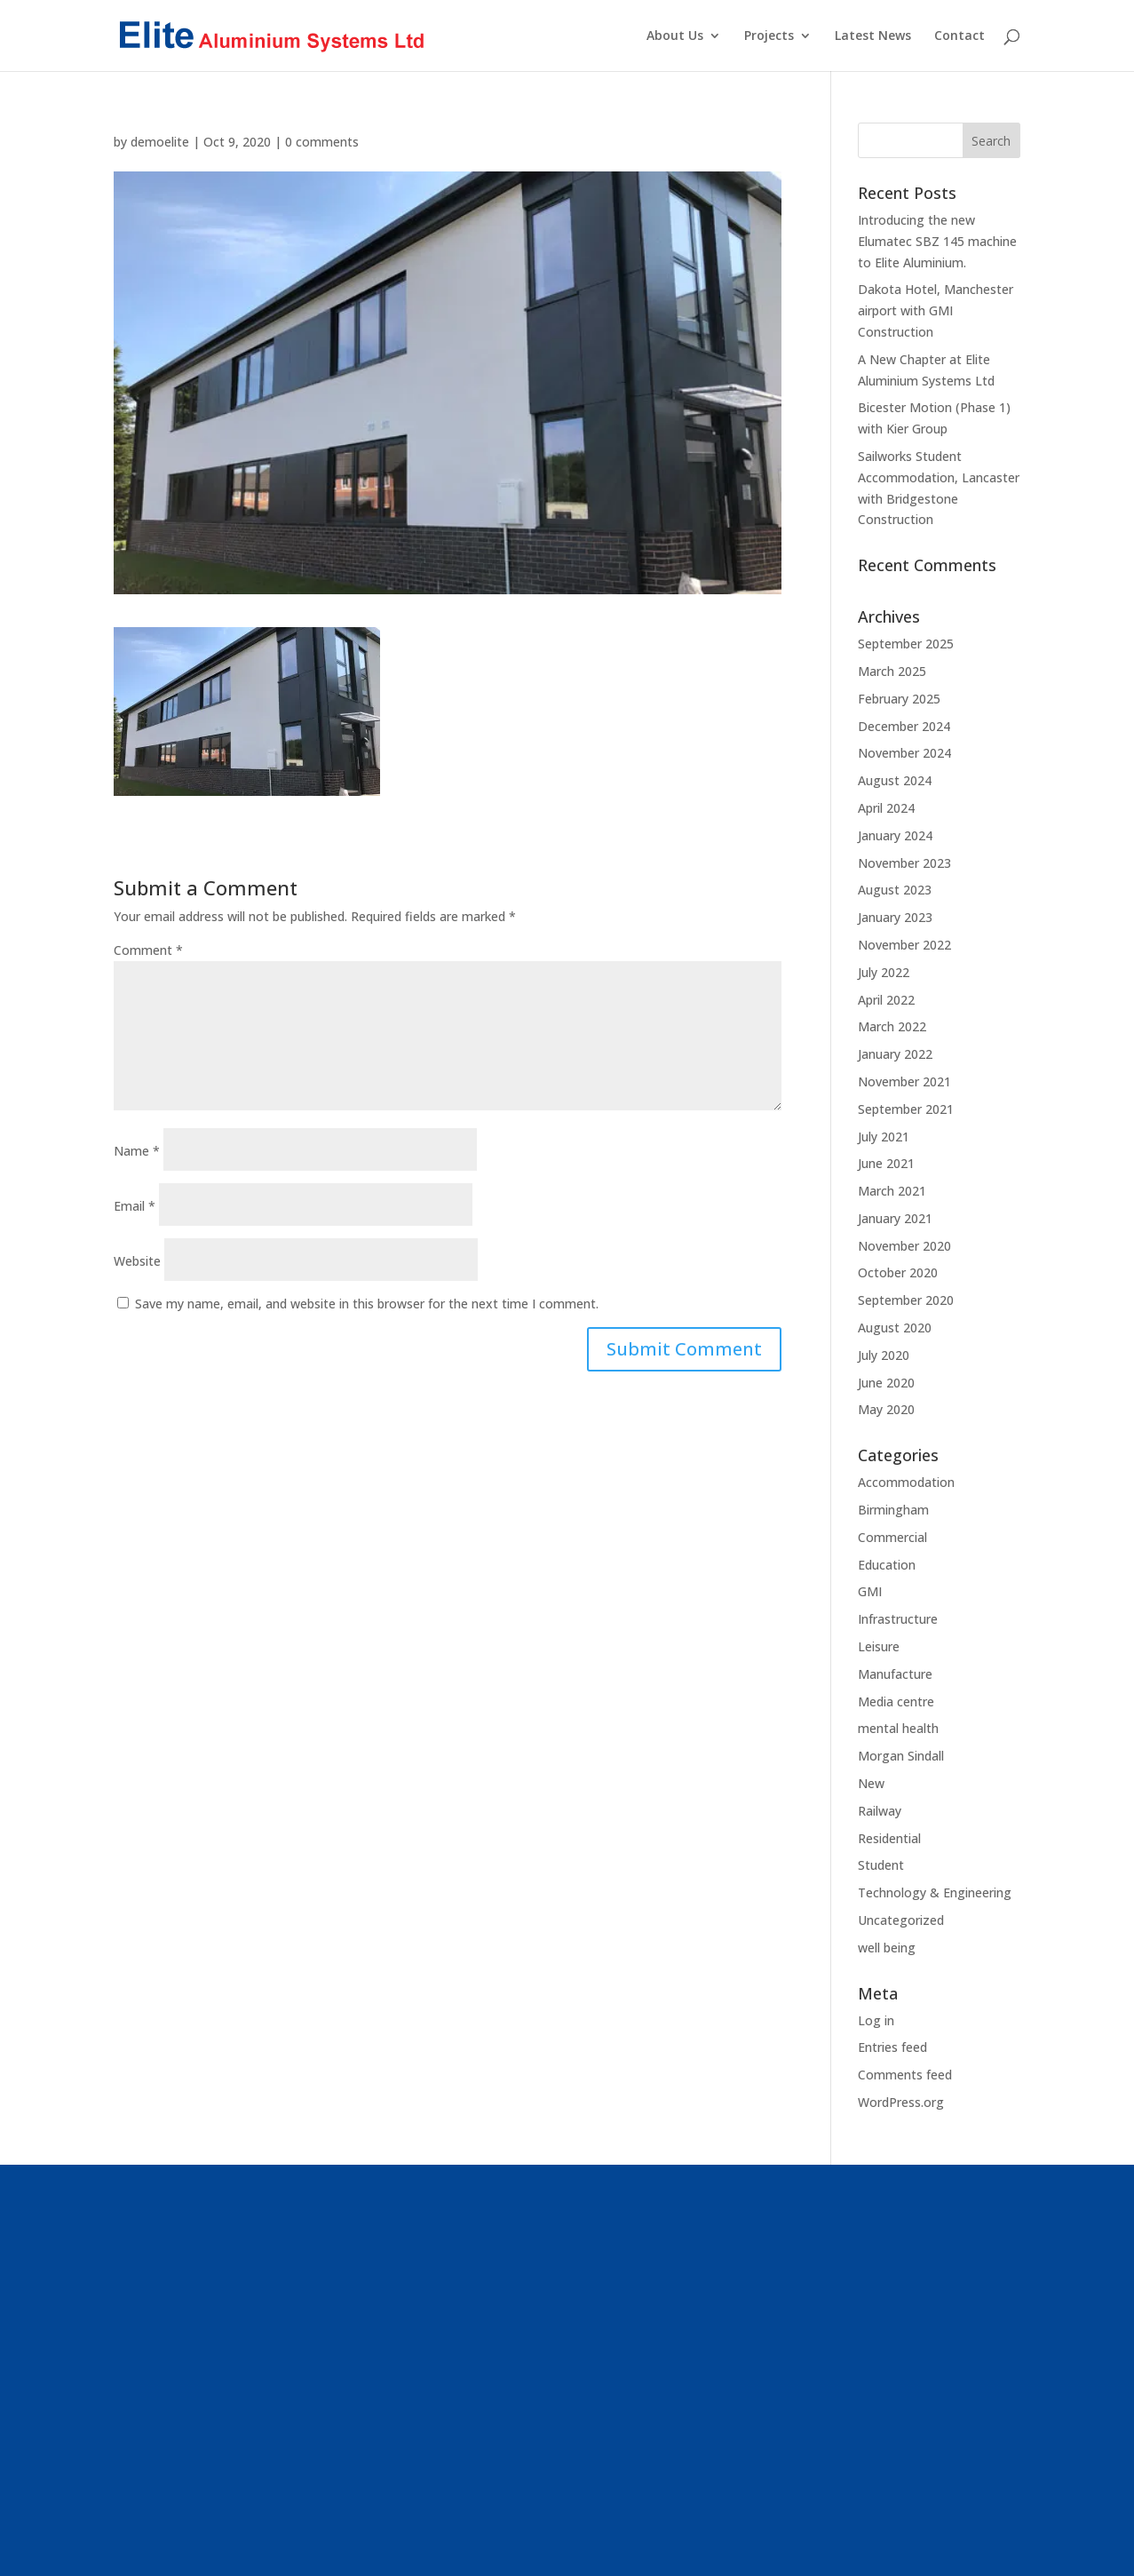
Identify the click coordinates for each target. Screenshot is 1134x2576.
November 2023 (904, 863)
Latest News (873, 36)
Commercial (892, 1537)
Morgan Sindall (901, 1755)
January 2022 (895, 1054)
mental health (898, 1728)
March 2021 (892, 1190)
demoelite (160, 141)
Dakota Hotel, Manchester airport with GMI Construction (935, 310)
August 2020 (895, 1327)
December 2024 (904, 726)
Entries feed (892, 2047)
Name (137, 1150)
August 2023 (895, 889)
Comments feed (905, 2074)
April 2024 (886, 807)
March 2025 (892, 671)
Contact (959, 36)
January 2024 (895, 835)
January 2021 (895, 1218)
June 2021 (886, 1163)
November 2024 (904, 752)
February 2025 (899, 698)
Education (887, 1564)
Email (134, 1205)
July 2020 (883, 1355)
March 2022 (892, 1026)
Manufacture (895, 1674)
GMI (870, 1591)
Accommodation (906, 1482)
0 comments (322, 141)
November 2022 (904, 944)
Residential (889, 1838)
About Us (674, 36)
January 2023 (895, 917)
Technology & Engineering (934, 1892)
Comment (148, 950)
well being (887, 1947)
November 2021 (904, 1081)
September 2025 (906, 643)
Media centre (896, 1701)
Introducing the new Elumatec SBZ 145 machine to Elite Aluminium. (937, 241)
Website (137, 1260)
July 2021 (883, 1136)
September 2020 (906, 1300)
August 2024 (895, 780)
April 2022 (886, 999)
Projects (769, 36)
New (871, 1783)
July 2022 (883, 972)
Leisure (879, 1646)
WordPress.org (901, 2102)
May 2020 (886, 1409)
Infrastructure (898, 1618)
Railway (879, 1810)
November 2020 (904, 1245)
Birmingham (893, 1509)
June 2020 (886, 1382)
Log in (876, 2020)
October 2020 (898, 1272)
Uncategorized (901, 1920)
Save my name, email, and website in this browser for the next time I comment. (367, 1303)
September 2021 (906, 1109)
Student (881, 1864)
